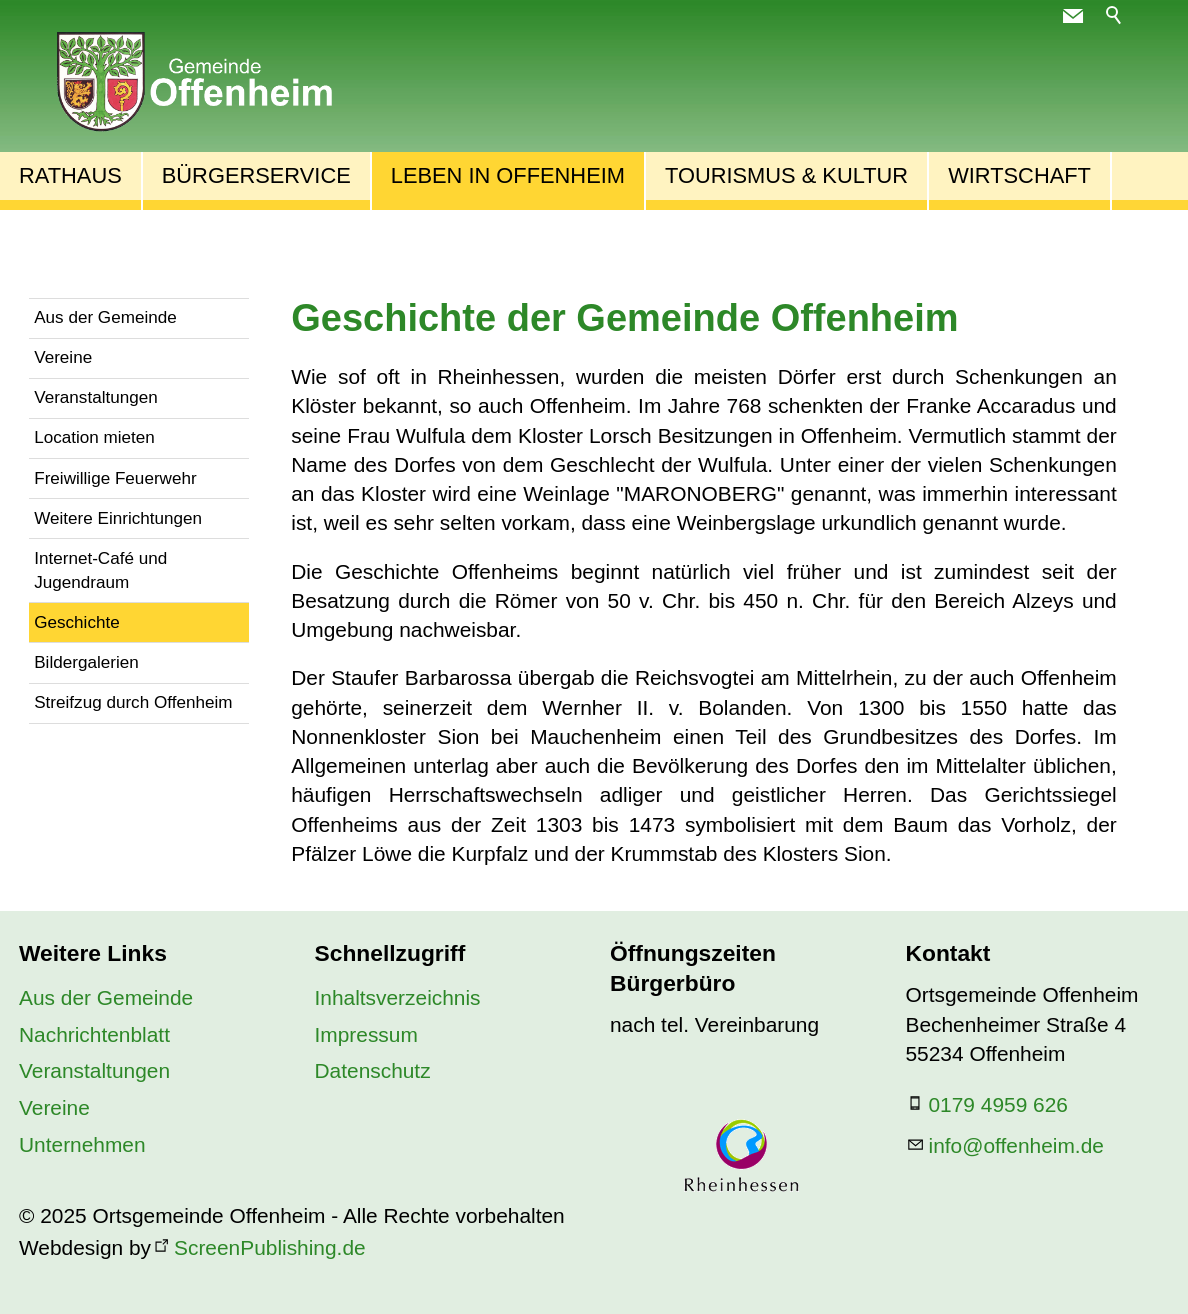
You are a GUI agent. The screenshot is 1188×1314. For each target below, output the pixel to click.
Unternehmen (82, 1144)
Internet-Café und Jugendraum (100, 570)
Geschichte (77, 622)
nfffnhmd (1016, 1145)
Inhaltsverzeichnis (398, 997)
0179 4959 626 (998, 1104)
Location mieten (94, 437)
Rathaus (70, 175)
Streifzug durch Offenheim (133, 702)
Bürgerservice (256, 175)
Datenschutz (373, 1070)
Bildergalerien (86, 662)
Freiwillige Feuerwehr (115, 478)
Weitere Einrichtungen (118, 518)
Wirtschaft (1019, 175)
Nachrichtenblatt (94, 1034)
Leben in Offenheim (508, 175)
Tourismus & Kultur (786, 175)
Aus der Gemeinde (105, 317)
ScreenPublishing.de (270, 1247)
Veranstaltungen (96, 397)
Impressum (366, 1034)
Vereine (63, 357)
